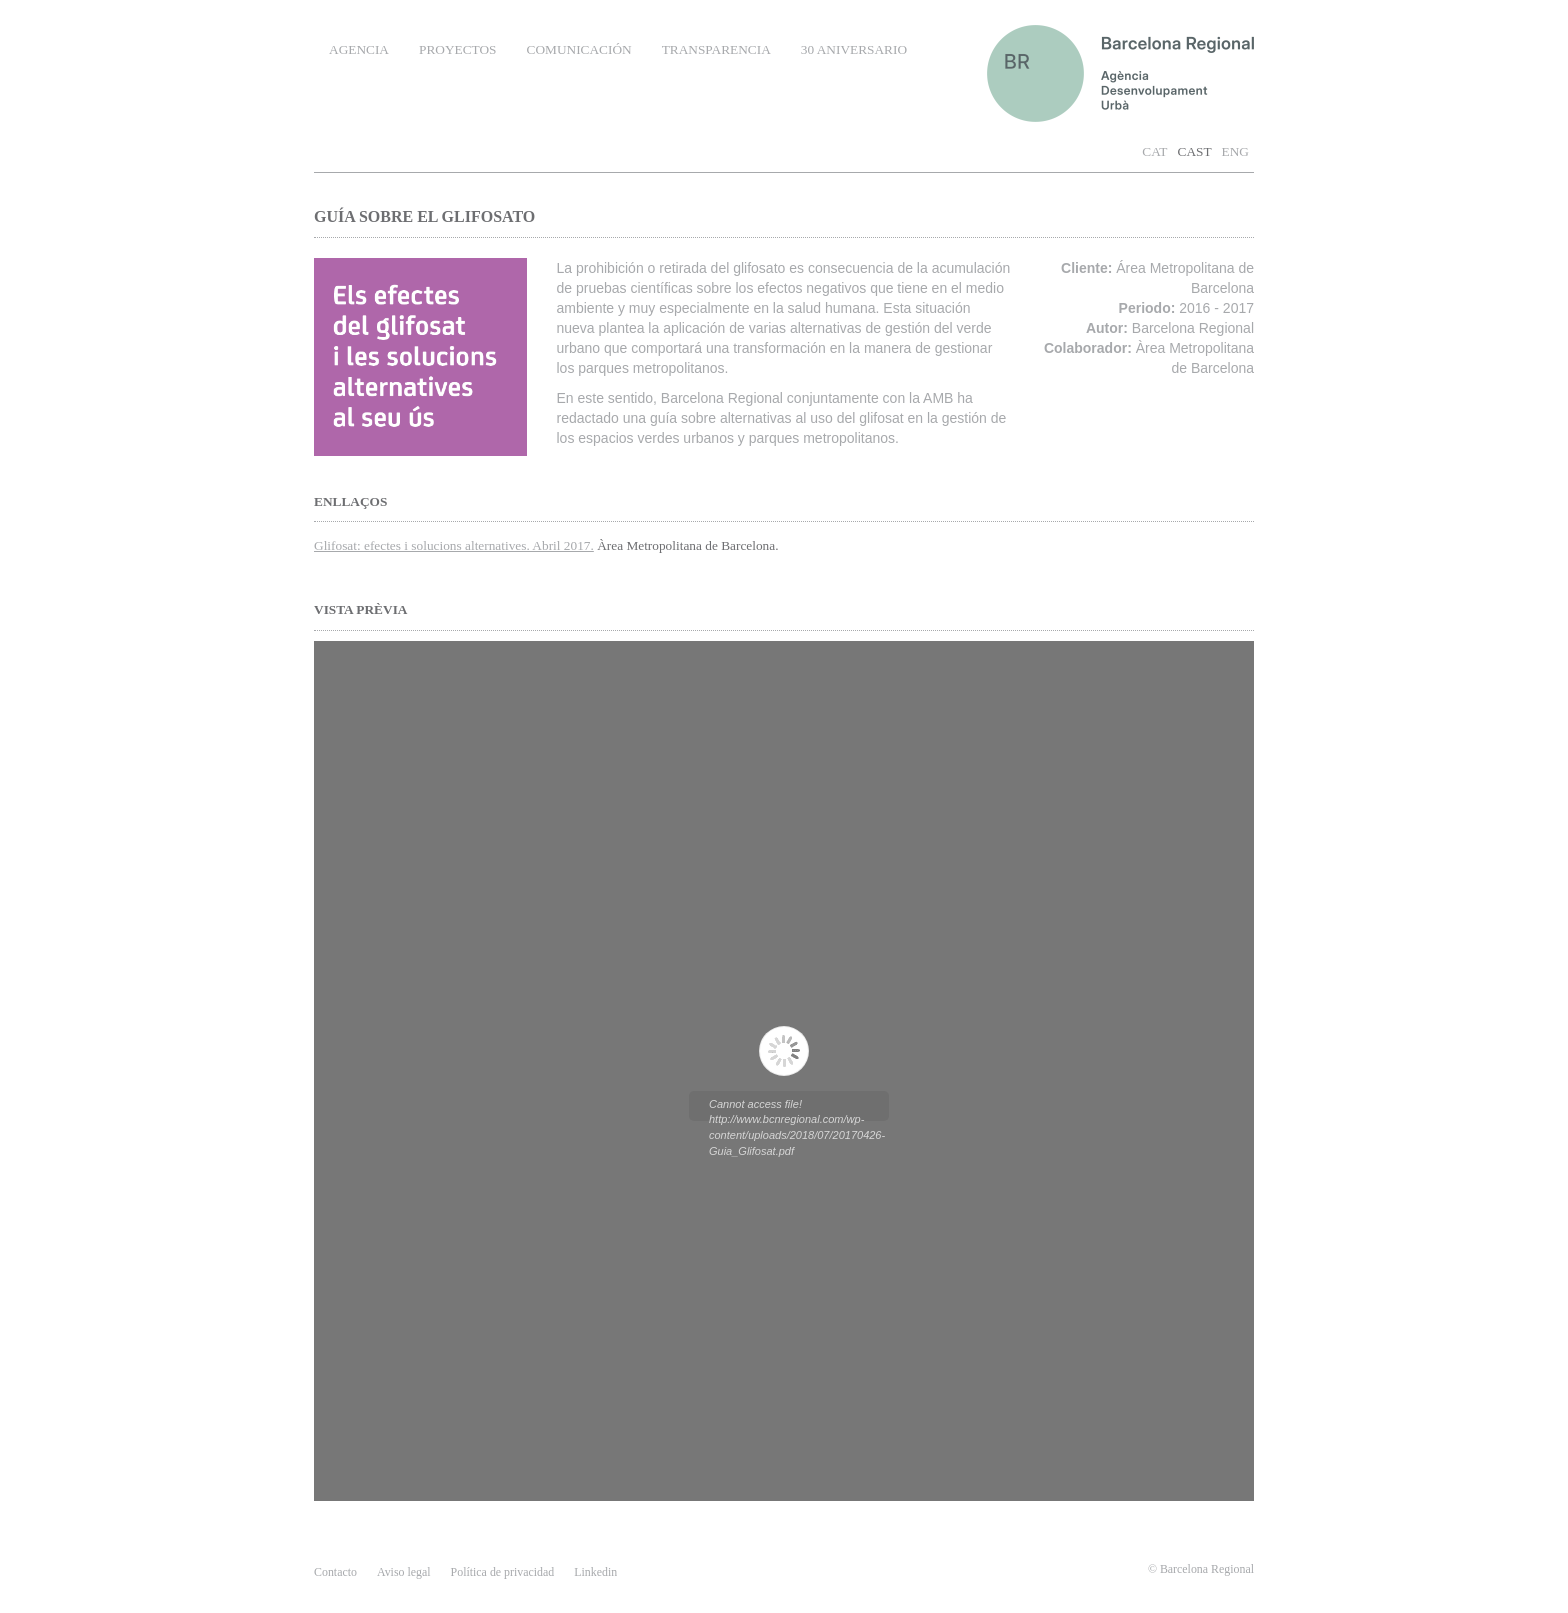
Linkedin (595, 1572)
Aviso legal (404, 1572)
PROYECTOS (458, 49)
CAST (1195, 151)
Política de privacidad (503, 1572)
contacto (335, 1572)
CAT (1154, 151)
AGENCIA (359, 49)
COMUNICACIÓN (579, 49)
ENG (1235, 151)
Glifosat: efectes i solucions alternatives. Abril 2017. (454, 545)
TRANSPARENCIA (716, 49)
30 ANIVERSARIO (854, 49)
